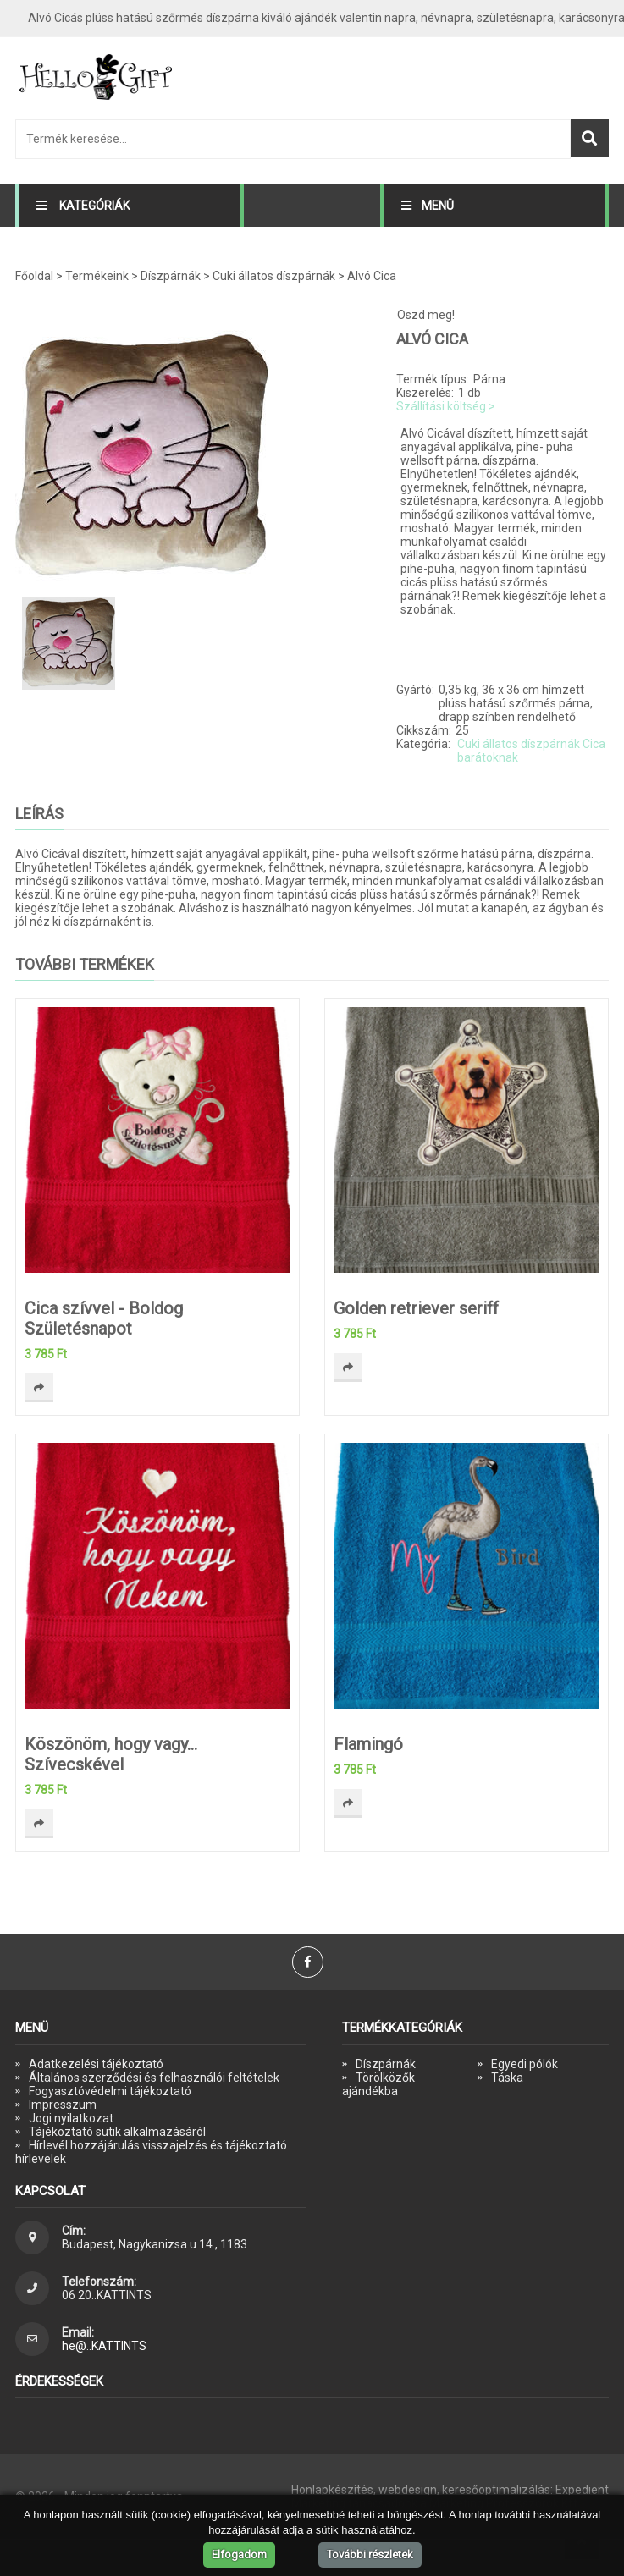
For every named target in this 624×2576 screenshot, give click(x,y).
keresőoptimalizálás (496, 2489)
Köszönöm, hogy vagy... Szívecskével (111, 1754)
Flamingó (368, 1744)
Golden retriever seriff (416, 1308)
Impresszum (63, 2104)
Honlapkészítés (332, 2489)
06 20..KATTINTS (107, 2295)
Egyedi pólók (524, 2064)
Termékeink (97, 276)
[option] (184, 457)
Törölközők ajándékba (378, 2084)
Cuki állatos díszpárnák (274, 276)
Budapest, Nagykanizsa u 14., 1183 (154, 2244)
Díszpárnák (171, 276)
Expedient (582, 2489)
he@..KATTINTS (104, 2346)
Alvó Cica (371, 276)
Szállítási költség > (445, 406)
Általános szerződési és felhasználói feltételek (154, 2077)
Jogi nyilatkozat (71, 2118)
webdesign (407, 2489)
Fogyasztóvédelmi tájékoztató (110, 2091)
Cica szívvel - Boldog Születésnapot (104, 1318)
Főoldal (34, 276)
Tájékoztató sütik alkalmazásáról (117, 2131)
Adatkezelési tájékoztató (96, 2064)
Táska (507, 2077)
